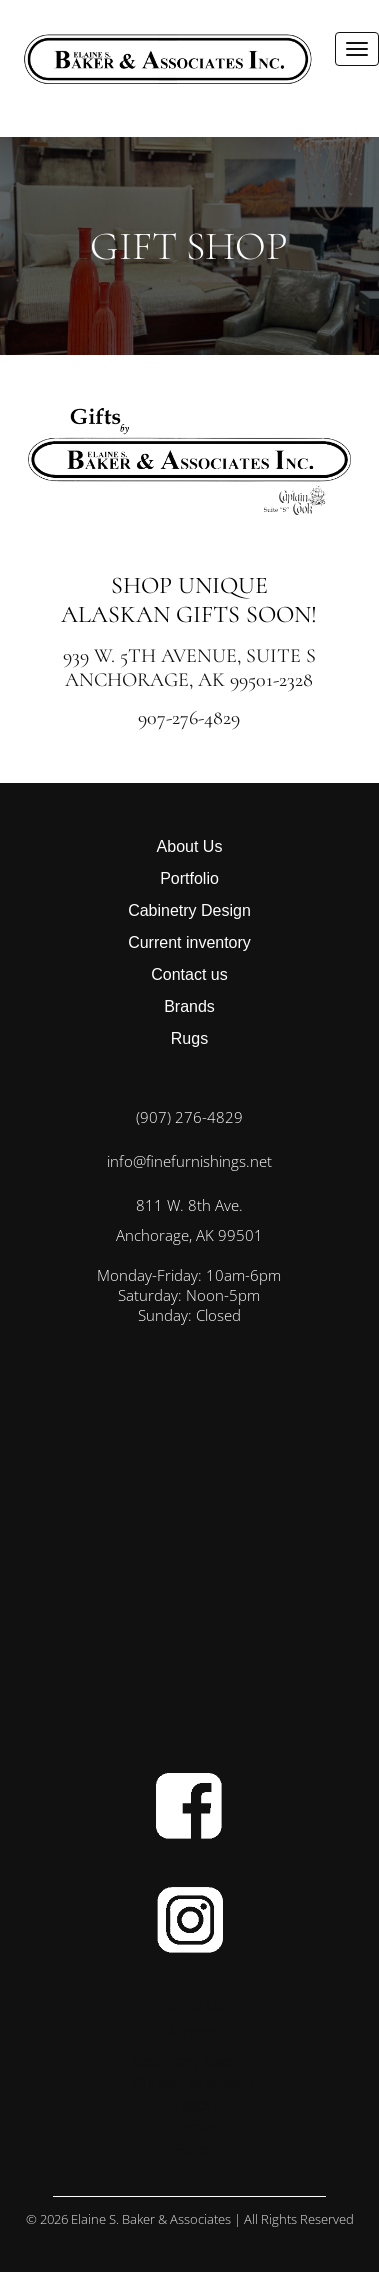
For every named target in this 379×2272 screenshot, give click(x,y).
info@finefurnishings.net (189, 1161)
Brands (189, 1006)
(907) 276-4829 (189, 1117)
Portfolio (189, 878)
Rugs (189, 1038)
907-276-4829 (189, 718)
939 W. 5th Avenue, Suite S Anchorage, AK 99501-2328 (189, 668)
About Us (190, 846)
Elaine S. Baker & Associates (151, 2219)
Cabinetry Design (189, 910)
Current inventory (189, 942)
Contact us (189, 974)
